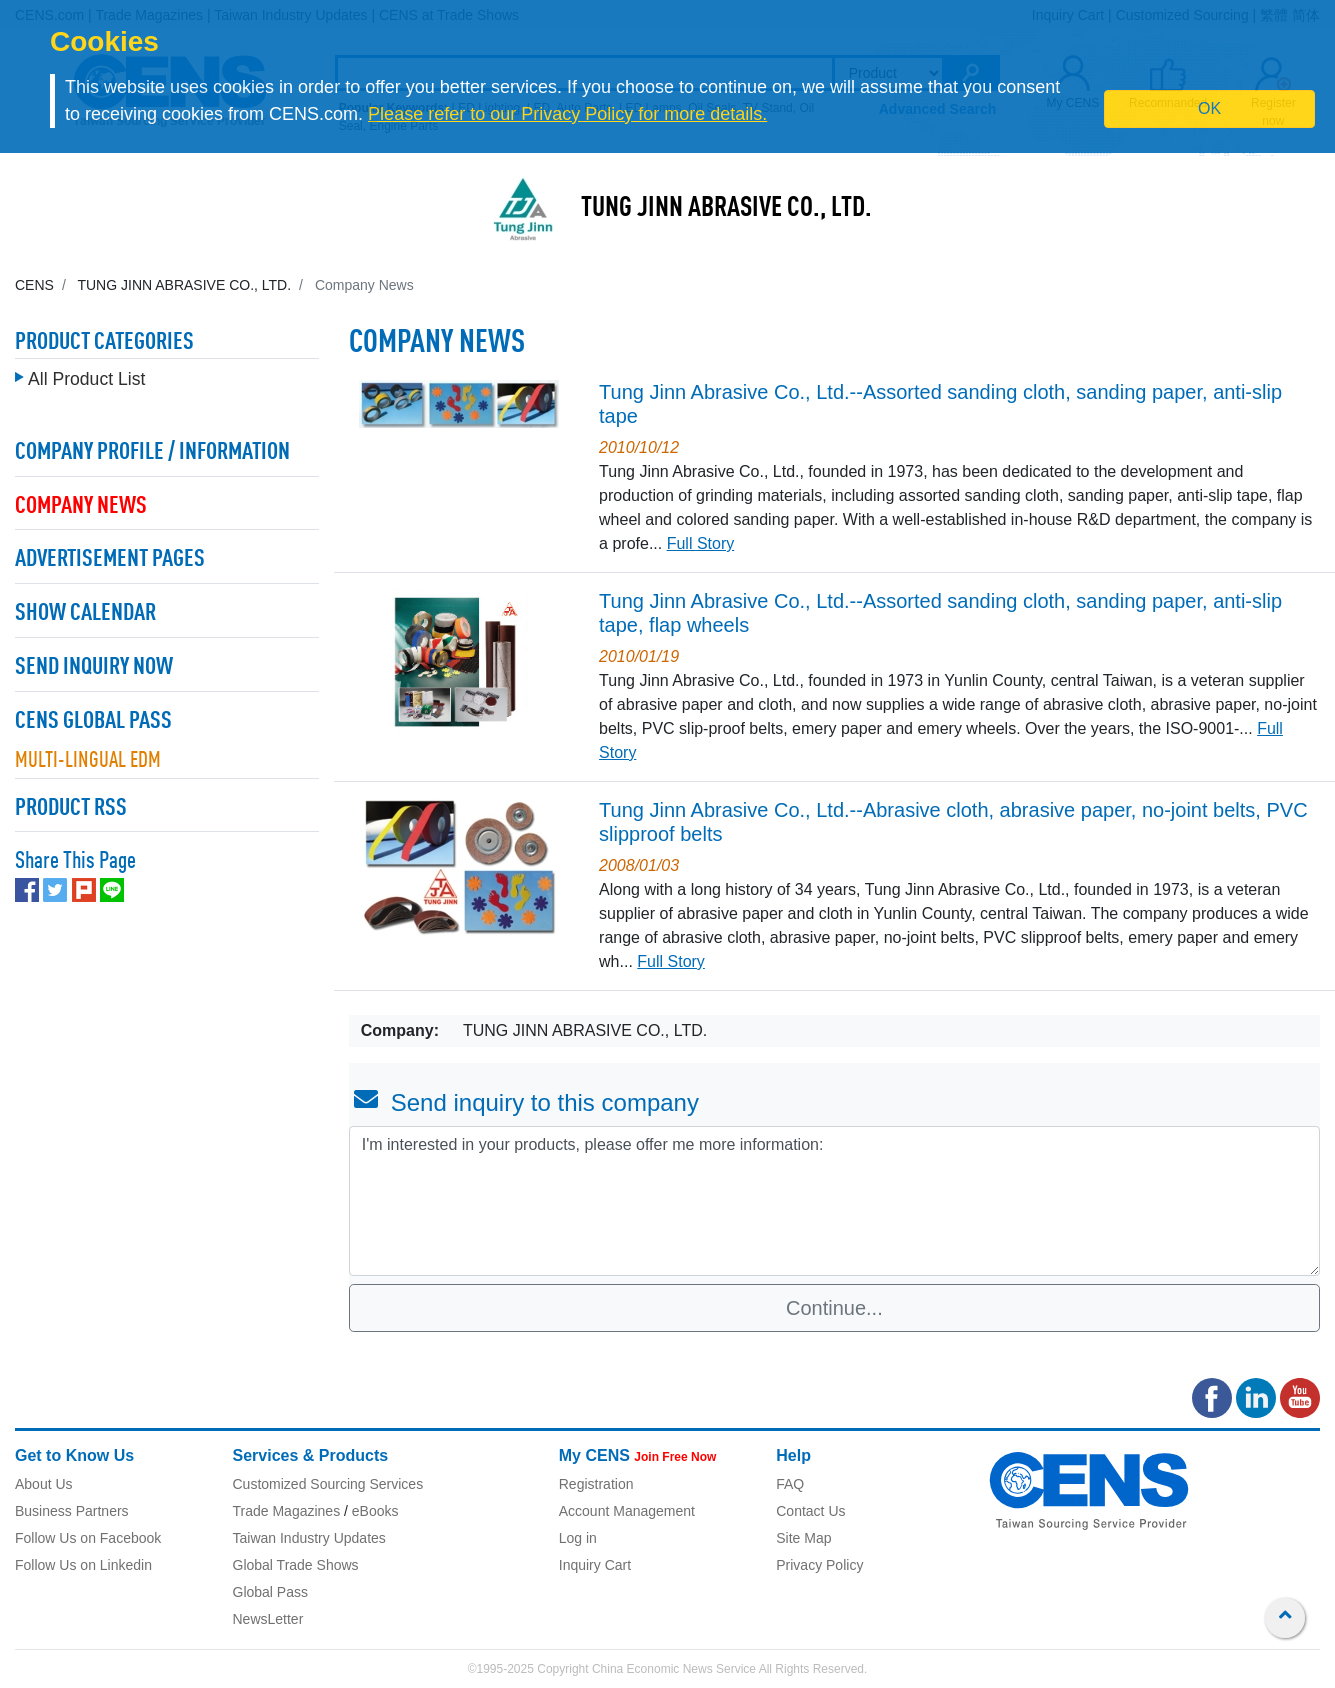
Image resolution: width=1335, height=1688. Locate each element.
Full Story (701, 543)
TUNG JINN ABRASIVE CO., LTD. (726, 209)
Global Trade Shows (296, 1565)
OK (1209, 108)
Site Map (803, 1538)
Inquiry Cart (595, 1565)
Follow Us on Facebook (88, 1538)
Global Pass (270, 1592)
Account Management (627, 1511)
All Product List (86, 374)
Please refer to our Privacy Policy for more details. (567, 114)
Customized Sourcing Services (328, 1484)
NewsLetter (268, 1619)
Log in (578, 1538)
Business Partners (72, 1511)
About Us (44, 1484)
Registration (596, 1484)
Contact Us (810, 1511)
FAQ (790, 1484)
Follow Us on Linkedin (83, 1565)
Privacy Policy (819, 1565)
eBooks (375, 1511)
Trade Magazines (287, 1511)
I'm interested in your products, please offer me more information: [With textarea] (834, 1201)
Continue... (834, 1308)
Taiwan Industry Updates (309, 1538)
